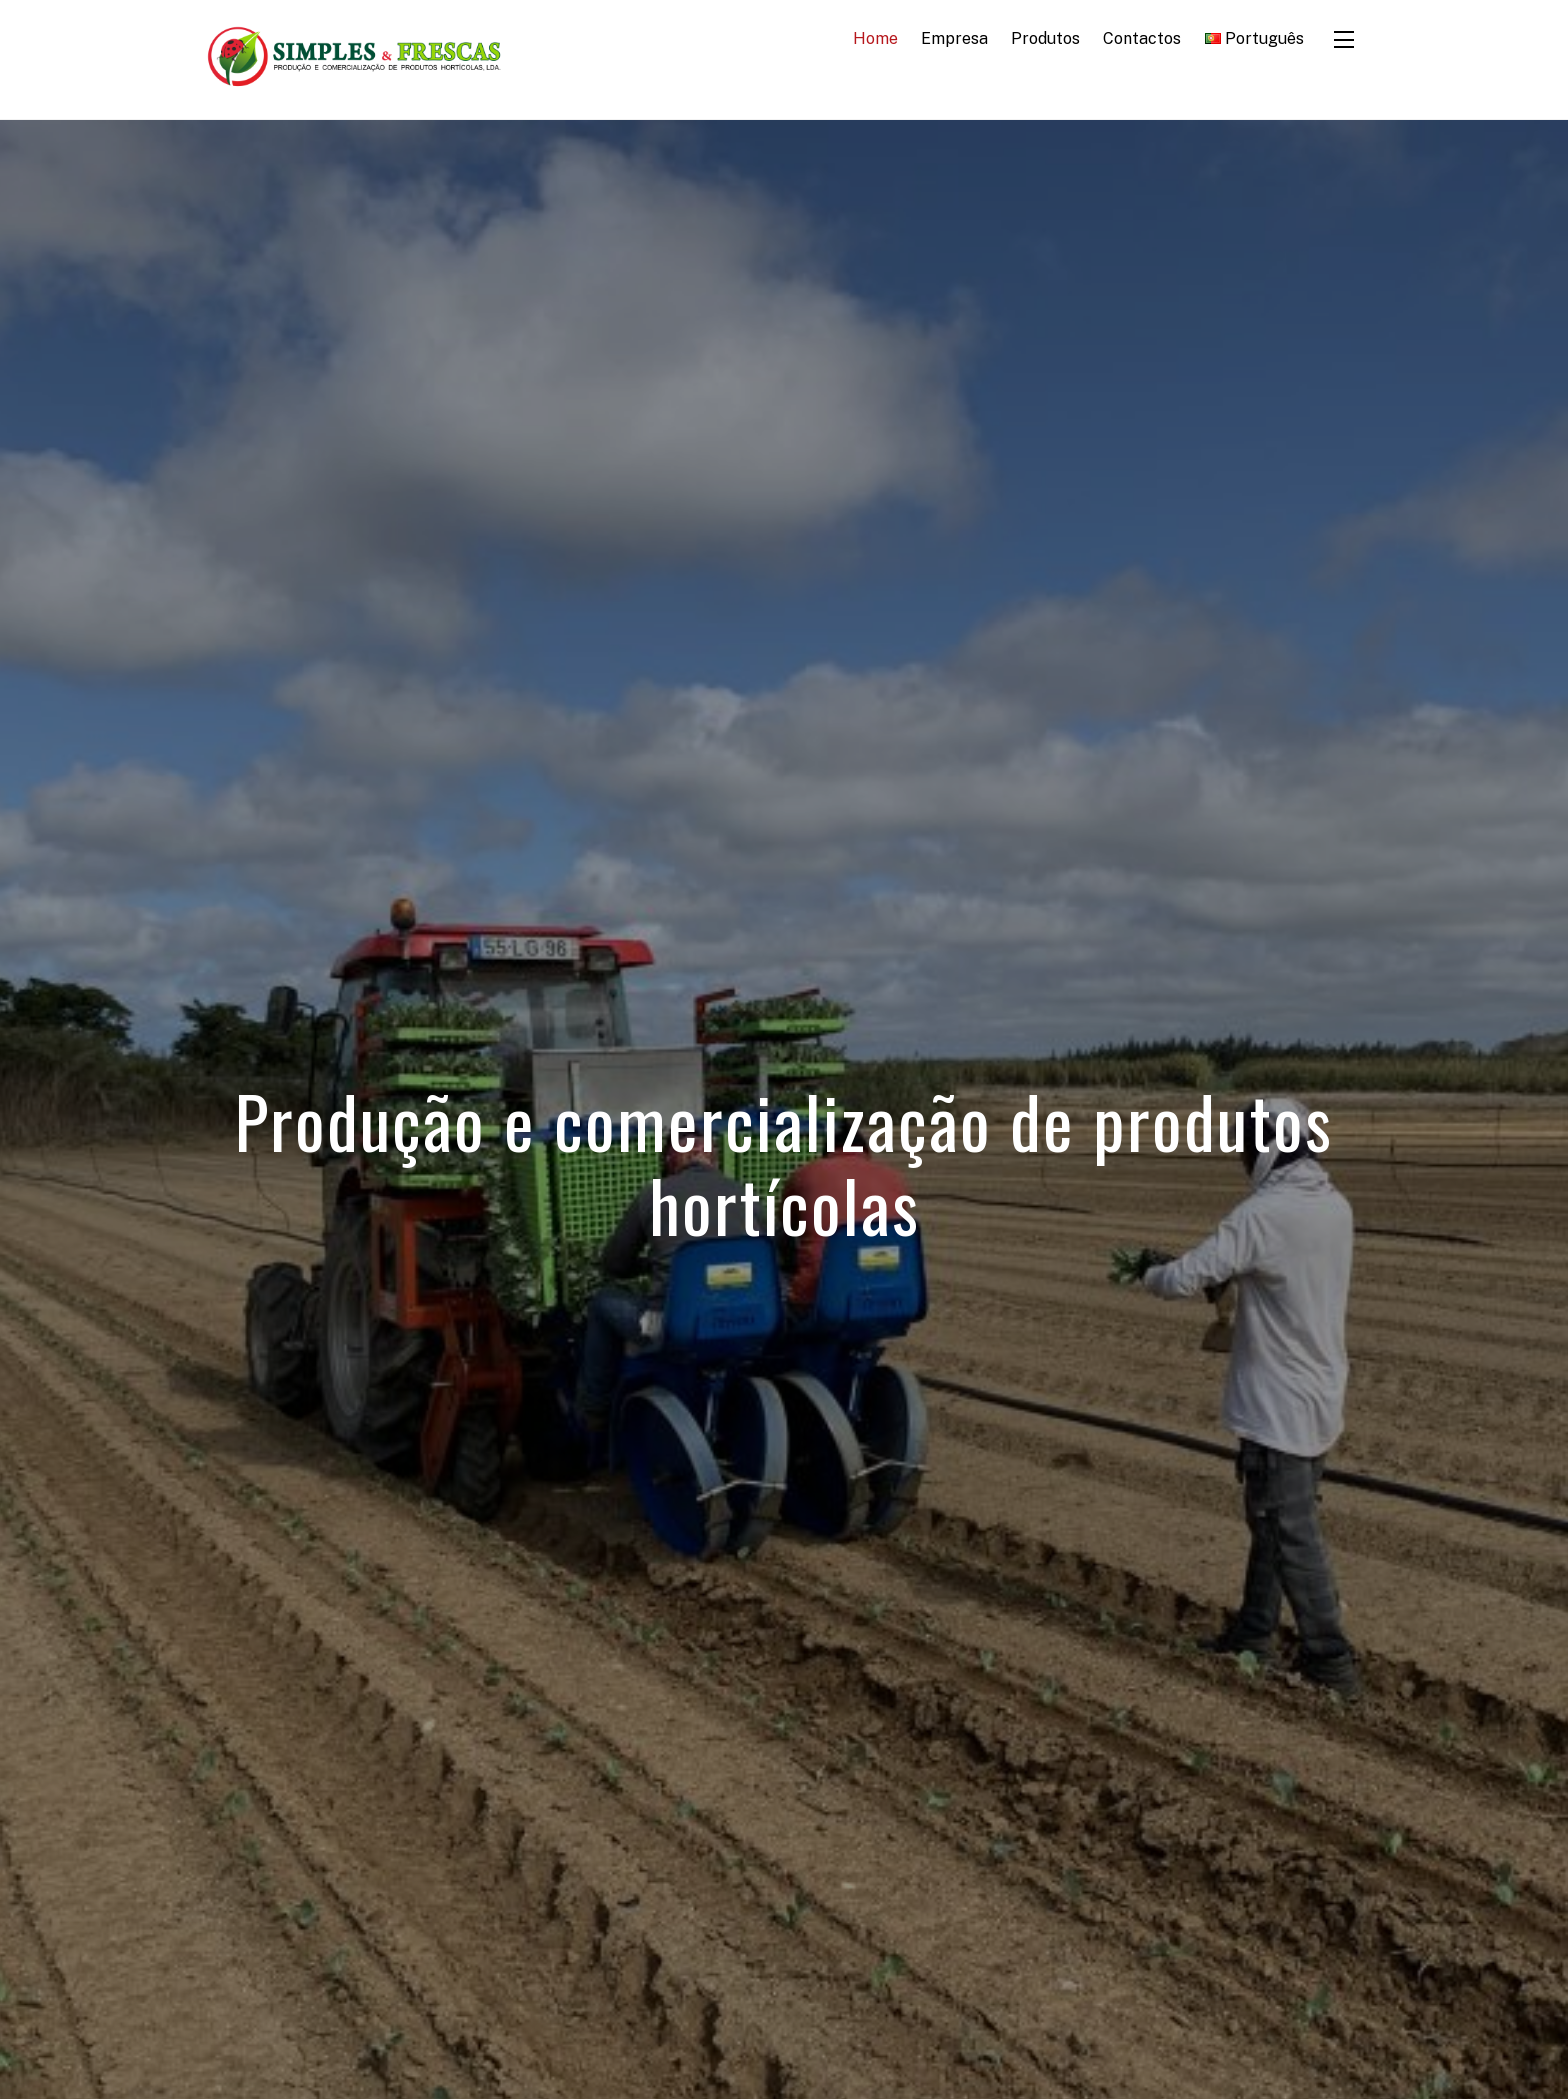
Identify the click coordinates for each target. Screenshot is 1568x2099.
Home (875, 38)
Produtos (1045, 38)
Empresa (954, 38)
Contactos (1142, 38)
